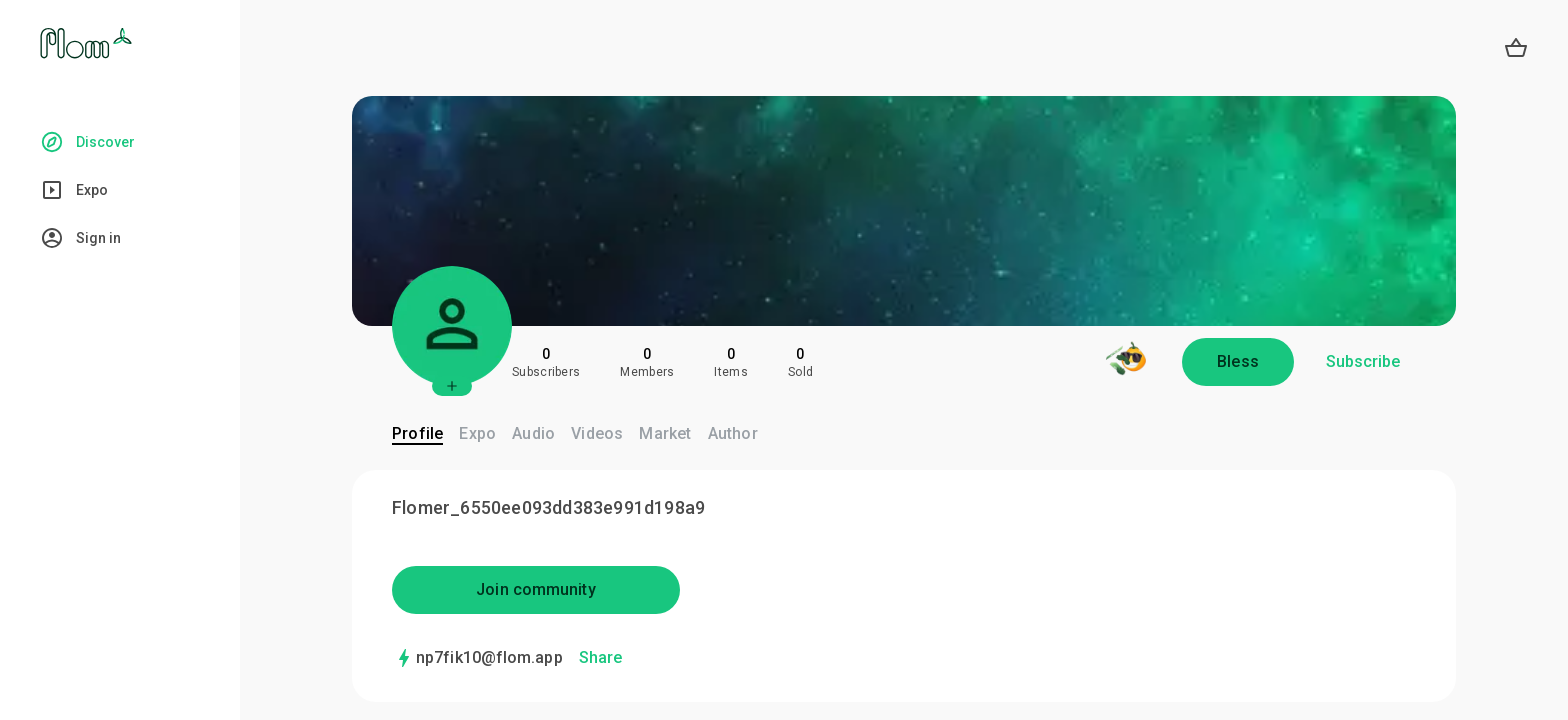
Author (733, 433)
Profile (417, 433)
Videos (597, 433)
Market (665, 433)
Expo (477, 433)
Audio (533, 433)
